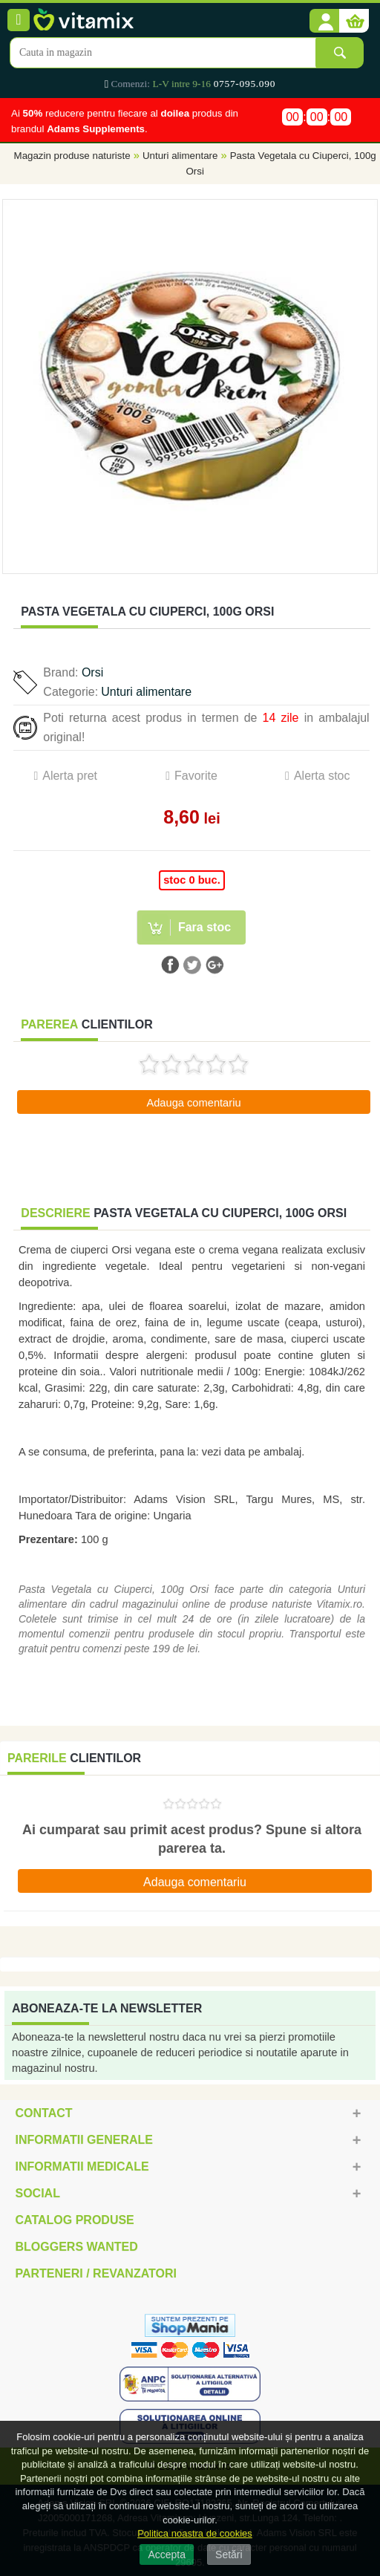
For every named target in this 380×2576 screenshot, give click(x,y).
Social (37, 2193)
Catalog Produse (74, 2220)
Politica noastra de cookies (194, 2533)
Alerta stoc (322, 775)
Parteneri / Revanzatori (96, 2273)
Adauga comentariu (193, 1103)
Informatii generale (83, 2139)
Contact (43, 2113)
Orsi (92, 672)
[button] (324, 21)
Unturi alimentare (179, 156)
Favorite (195, 775)
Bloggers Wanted (76, 2246)
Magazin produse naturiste (72, 156)
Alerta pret (69, 775)
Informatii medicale (81, 2166)
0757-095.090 (244, 83)
